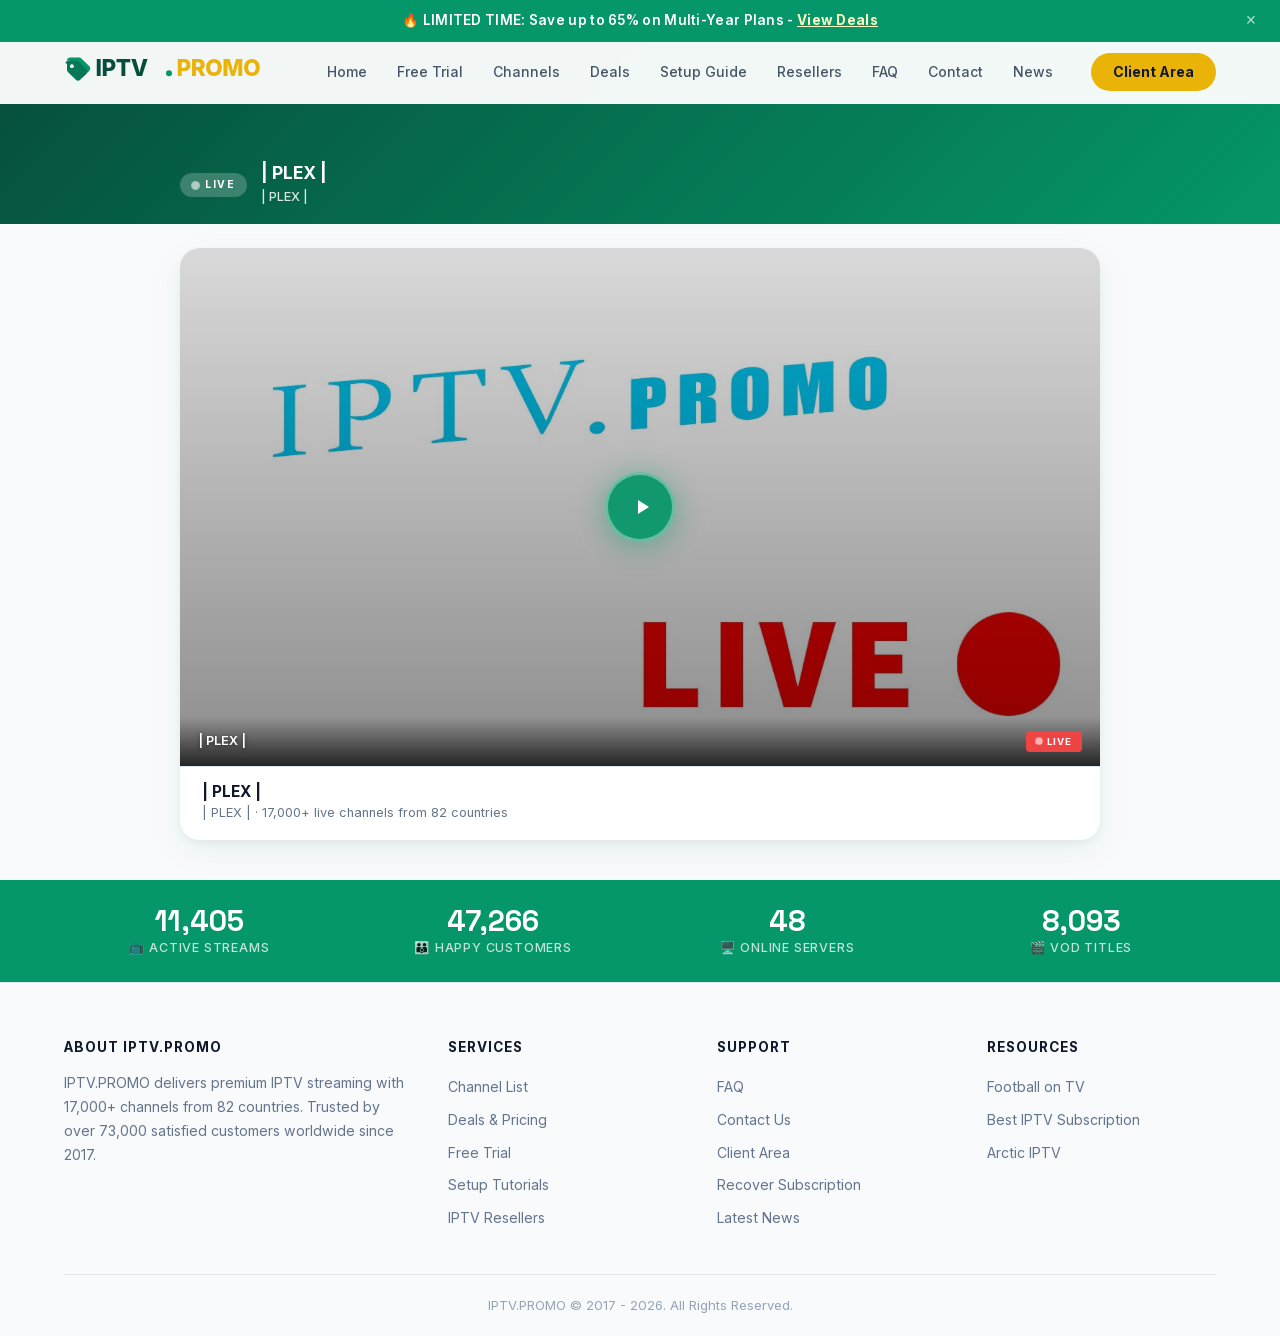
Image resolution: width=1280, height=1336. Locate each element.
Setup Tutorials (498, 1184)
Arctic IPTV (1024, 1152)
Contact (955, 71)
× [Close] (1251, 20)
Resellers (809, 71)
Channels (526, 71)
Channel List (488, 1086)
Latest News (758, 1217)
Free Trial (430, 71)
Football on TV (1036, 1086)
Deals (610, 71)
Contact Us (754, 1119)
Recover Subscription (789, 1184)
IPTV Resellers (496, 1217)
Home (347, 71)
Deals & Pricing (497, 1119)
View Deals (837, 20)
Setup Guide (703, 71)
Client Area (1153, 71)
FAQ (885, 71)
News (1033, 71)
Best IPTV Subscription (1063, 1119)
